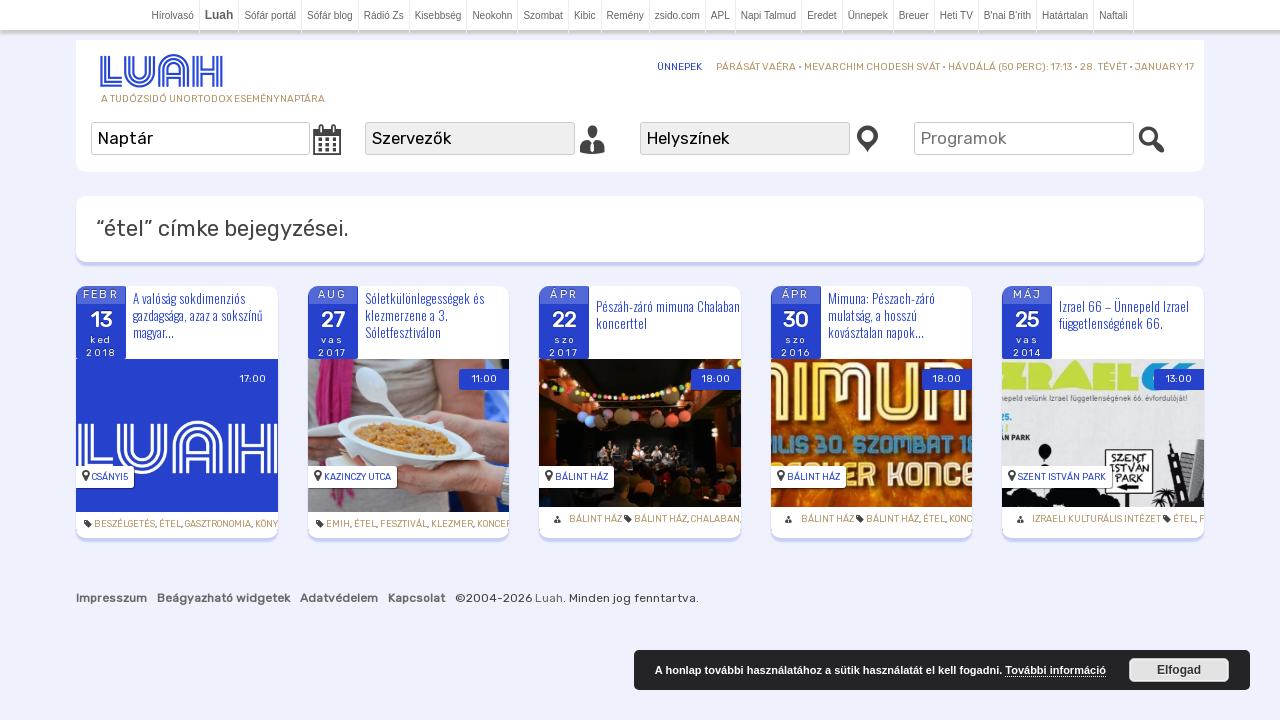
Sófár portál (270, 15)
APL (720, 15)
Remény (625, 15)
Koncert (496, 524)
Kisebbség (438, 15)
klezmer (452, 524)
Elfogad (1179, 670)
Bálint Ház (581, 477)
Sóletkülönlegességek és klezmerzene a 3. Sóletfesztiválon (424, 315)
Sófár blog (330, 15)
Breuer (914, 15)
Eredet (821, 15)
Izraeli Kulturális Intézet (1096, 519)
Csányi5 (110, 477)
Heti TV (956, 15)
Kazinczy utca (357, 477)
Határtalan (1065, 15)
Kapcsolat (416, 598)
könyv (269, 524)
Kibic (585, 15)
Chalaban (715, 519)
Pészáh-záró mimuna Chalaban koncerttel (668, 314)
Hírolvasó (172, 15)
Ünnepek (868, 15)
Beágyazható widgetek (223, 598)
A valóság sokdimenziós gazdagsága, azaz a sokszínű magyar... (197, 315)
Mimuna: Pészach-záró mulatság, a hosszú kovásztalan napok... (881, 315)
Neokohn (492, 15)
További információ (1055, 670)
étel (170, 524)
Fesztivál (403, 524)
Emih (338, 524)
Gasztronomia (218, 524)
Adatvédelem (339, 598)
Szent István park (1062, 477)
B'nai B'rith (1007, 15)
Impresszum (111, 598)
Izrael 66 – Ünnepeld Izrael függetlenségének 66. (1124, 314)
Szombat (542, 15)
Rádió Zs (384, 15)
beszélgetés (124, 524)
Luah (549, 598)
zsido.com (677, 15)
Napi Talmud (768, 15)
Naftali (1113, 15)
